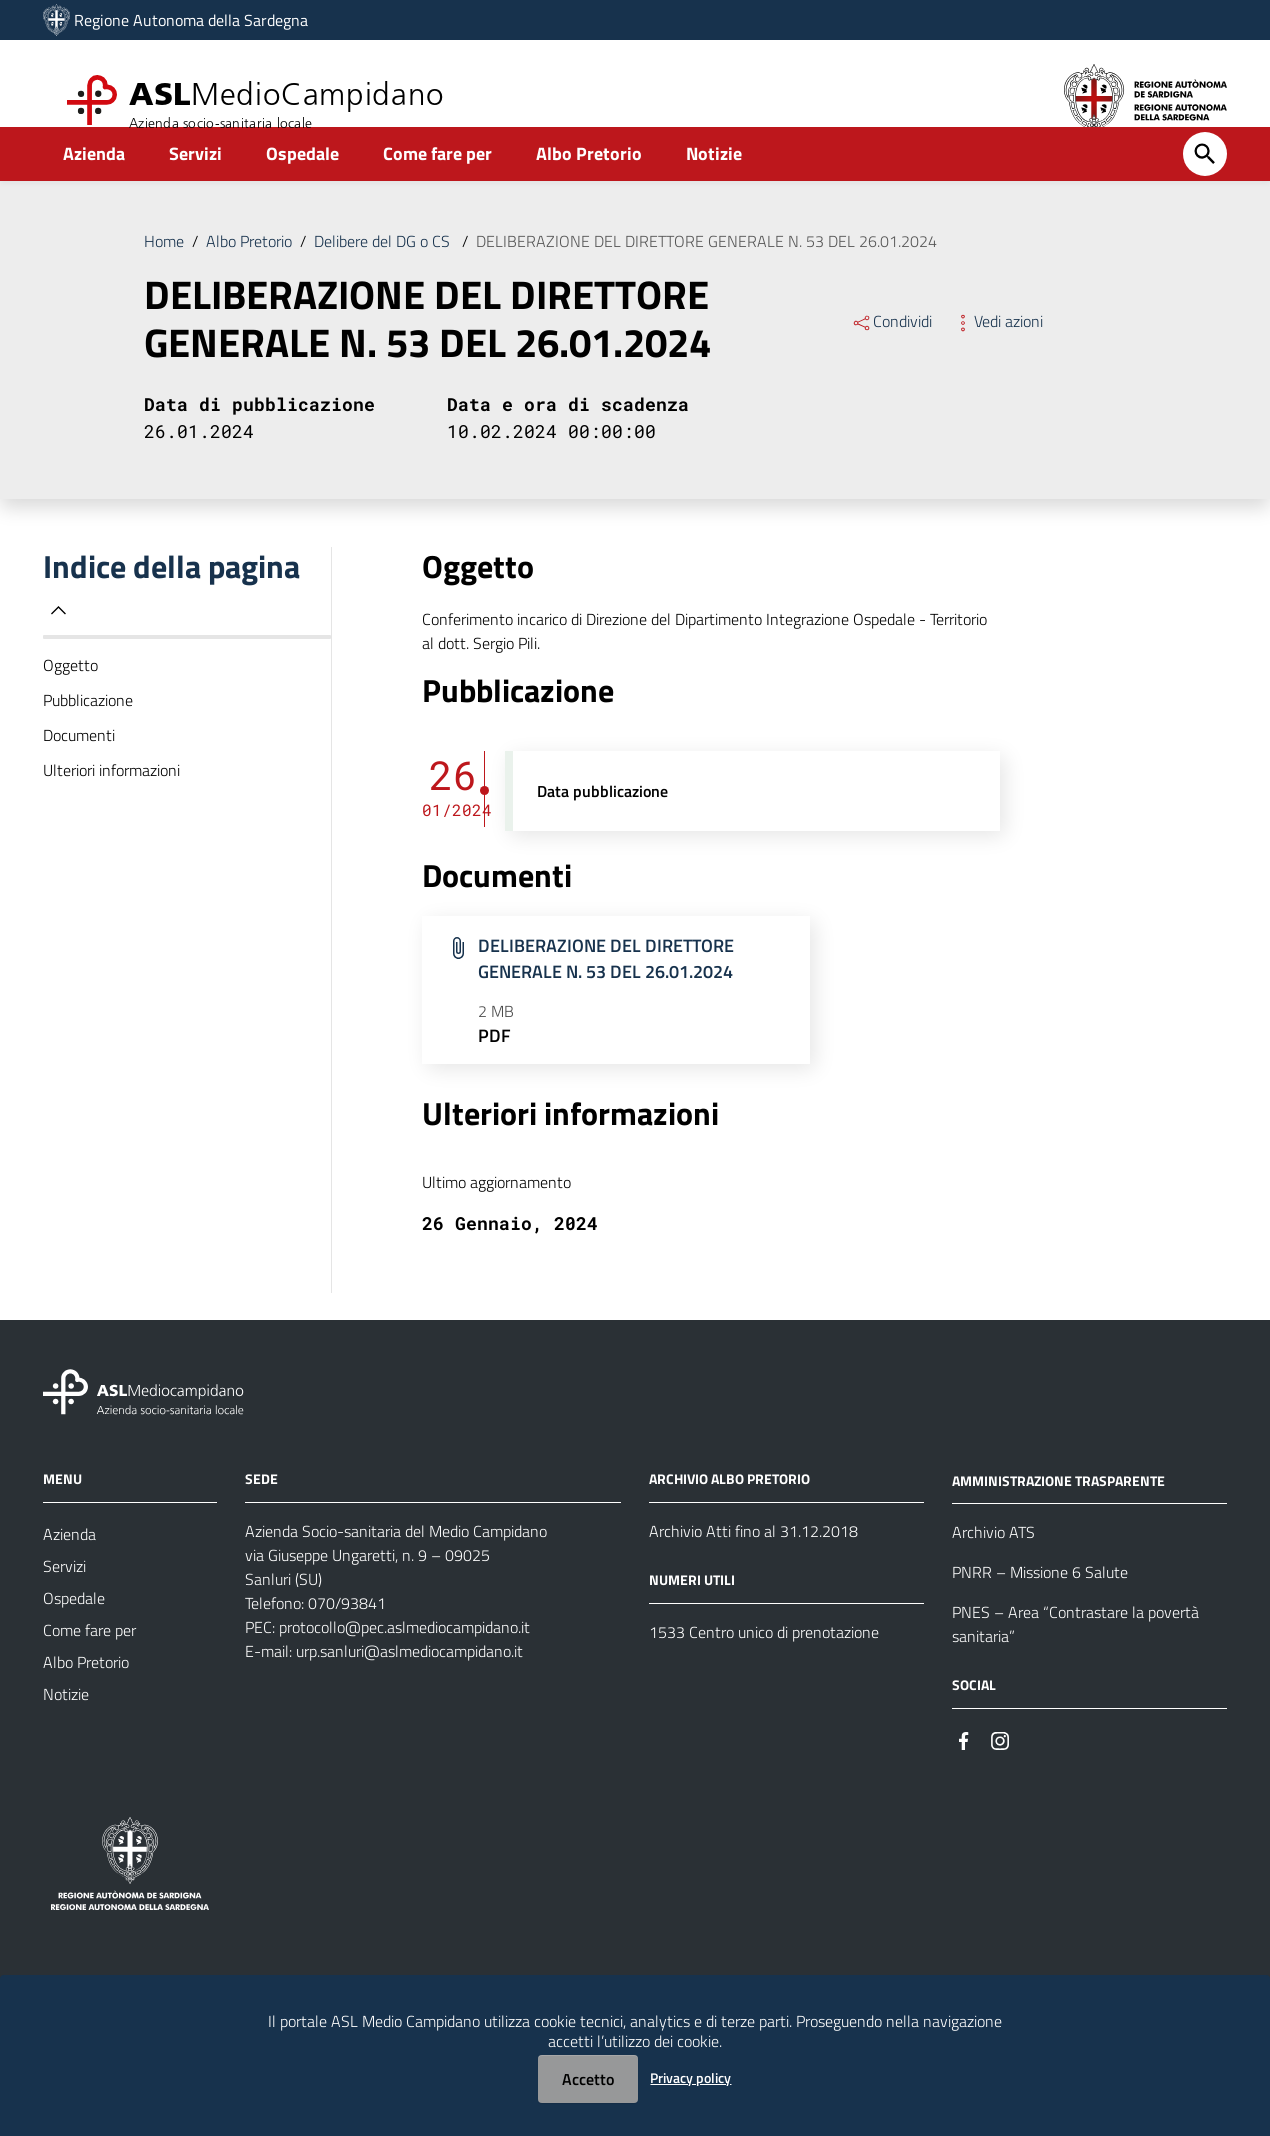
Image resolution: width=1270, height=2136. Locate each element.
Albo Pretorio (589, 186)
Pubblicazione (88, 733)
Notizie (714, 186)
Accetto (588, 2079)
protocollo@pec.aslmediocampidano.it (404, 1660)
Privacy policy (690, 2077)
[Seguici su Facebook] (964, 1771)
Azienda (94, 186)
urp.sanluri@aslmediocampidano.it (409, 1684)
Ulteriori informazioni (111, 803)
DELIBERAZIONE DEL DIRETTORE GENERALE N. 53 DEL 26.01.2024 (706, 274)
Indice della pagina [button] (171, 617)
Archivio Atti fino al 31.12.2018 (753, 1564)
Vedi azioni (997, 354)
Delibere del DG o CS (384, 274)
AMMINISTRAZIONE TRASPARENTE (1058, 1512)
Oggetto (70, 698)
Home (164, 274)
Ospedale (302, 186)
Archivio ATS (993, 1565)
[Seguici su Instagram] (1000, 1771)
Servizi (195, 186)
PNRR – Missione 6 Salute (1040, 1605)
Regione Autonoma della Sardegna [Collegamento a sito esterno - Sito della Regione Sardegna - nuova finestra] (191, 20)
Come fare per (437, 186)
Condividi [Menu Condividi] (891, 354)
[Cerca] (1205, 187)
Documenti (79, 768)
